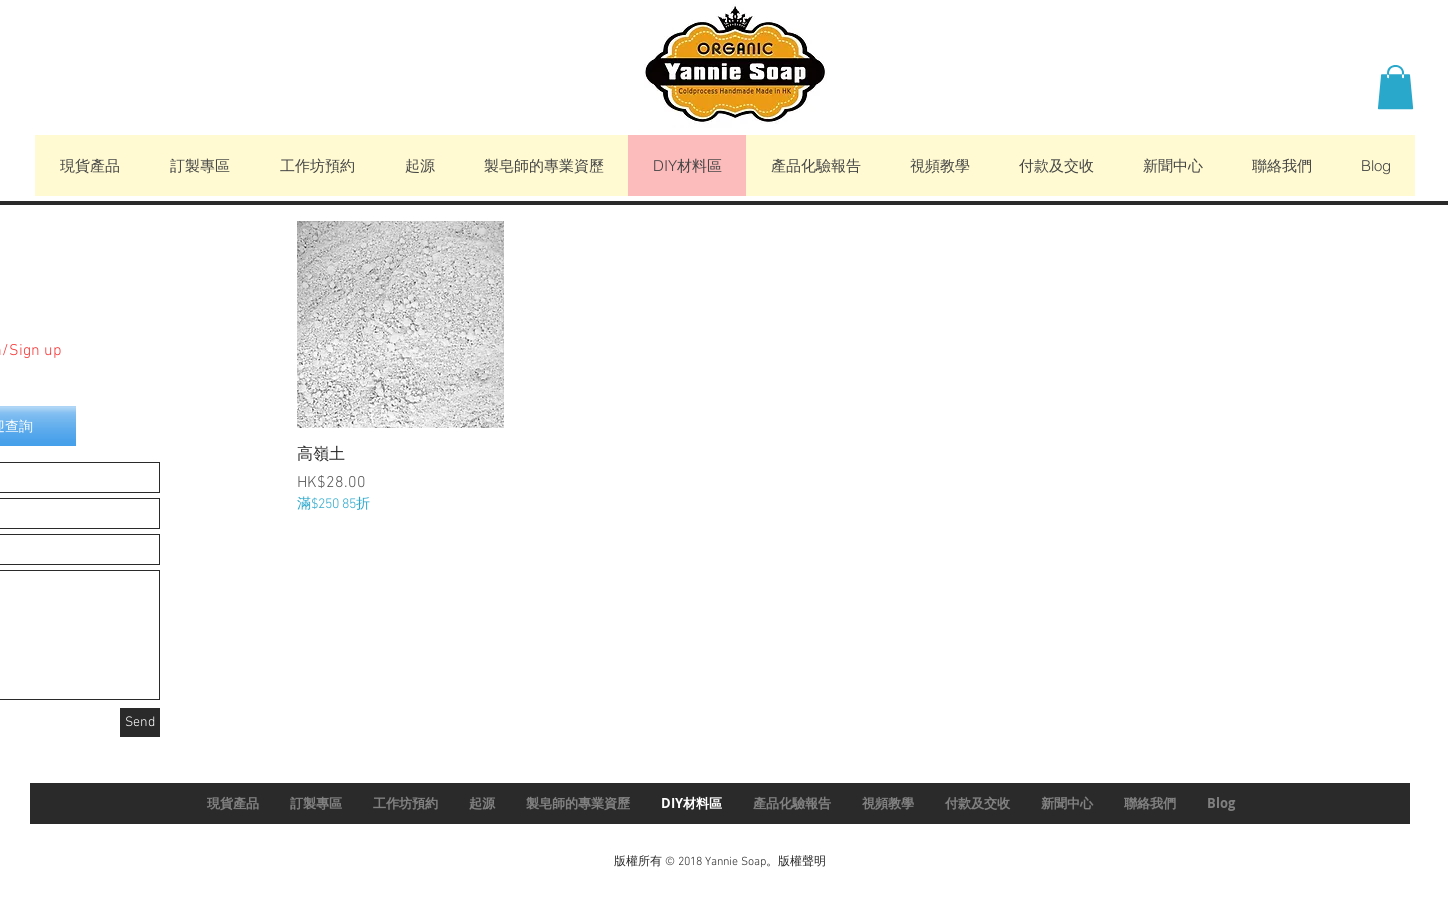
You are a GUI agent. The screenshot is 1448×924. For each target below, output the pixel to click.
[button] (1395, 87)
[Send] (140, 722)
